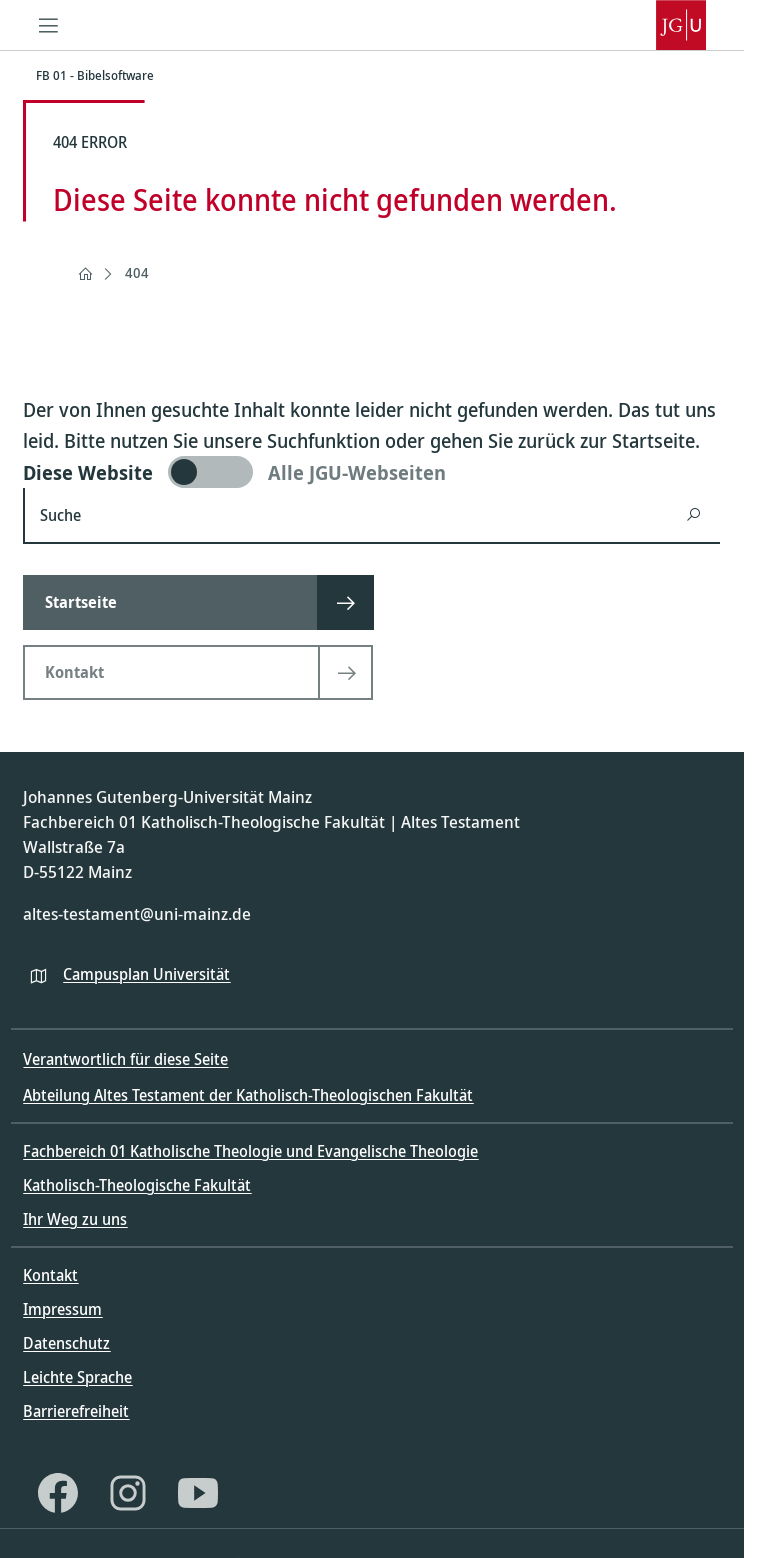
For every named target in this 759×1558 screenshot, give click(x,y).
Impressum (62, 1309)
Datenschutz (66, 1343)
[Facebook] (58, 1493)
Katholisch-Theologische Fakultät (137, 1185)
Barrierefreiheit (76, 1411)
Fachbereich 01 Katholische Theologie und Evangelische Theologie (250, 1151)
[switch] (371, 472)
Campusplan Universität (146, 974)
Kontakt (50, 1275)
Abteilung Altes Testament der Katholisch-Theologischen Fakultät (248, 1095)
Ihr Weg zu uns (75, 1219)
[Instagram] (128, 1493)
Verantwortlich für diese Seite (125, 1059)
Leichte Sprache (77, 1377)
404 (137, 272)
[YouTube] (198, 1493)
